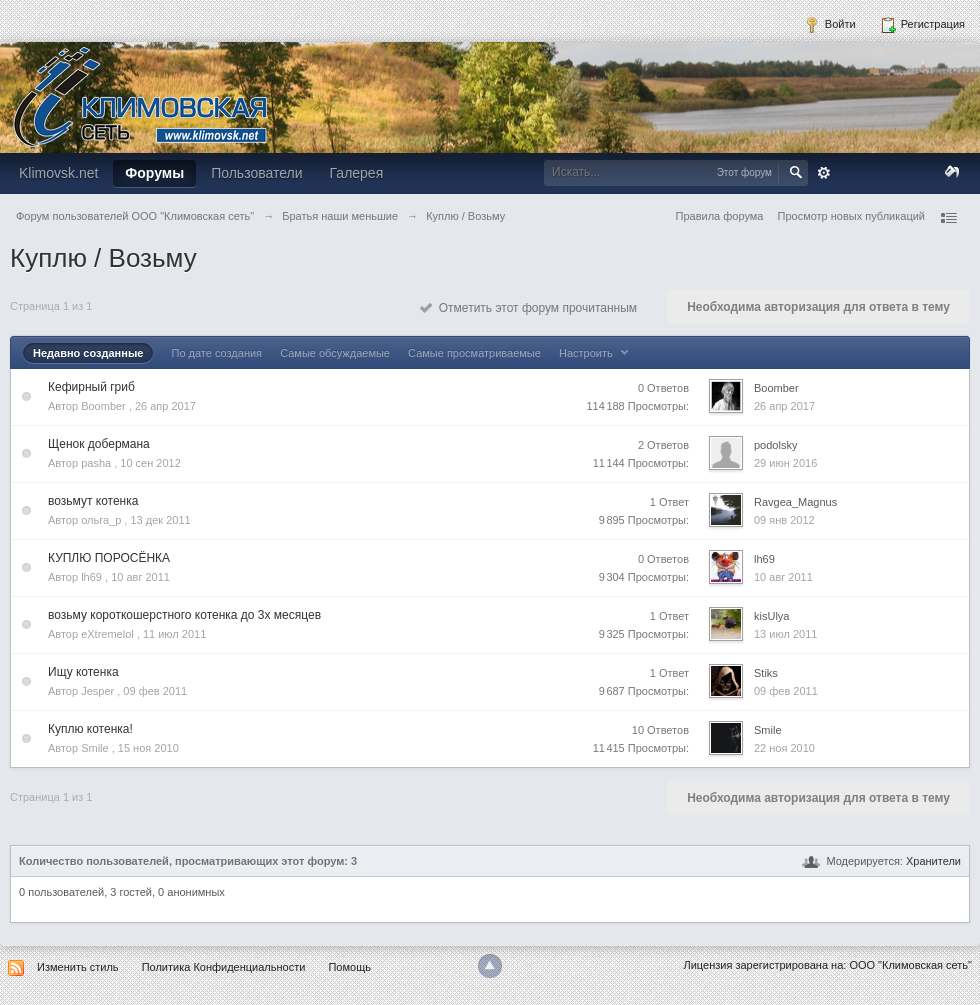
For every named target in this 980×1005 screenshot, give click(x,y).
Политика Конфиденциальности (224, 967)
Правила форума (720, 216)
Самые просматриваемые (474, 353)
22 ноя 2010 (784, 748)
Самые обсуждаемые (335, 353)
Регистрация (922, 25)
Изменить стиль (78, 967)
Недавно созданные (88, 353)
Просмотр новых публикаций (851, 216)
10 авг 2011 (783, 577)
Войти (830, 25)
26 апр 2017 (784, 406)
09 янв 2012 (784, 520)
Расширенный (824, 173)
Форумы (154, 173)
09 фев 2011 (786, 691)
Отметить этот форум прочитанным (528, 308)
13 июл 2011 (785, 634)
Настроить (596, 353)
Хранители (933, 861)
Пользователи (256, 173)
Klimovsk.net (58, 173)
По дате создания (216, 353)
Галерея (357, 173)
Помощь (349, 967)
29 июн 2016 (785, 463)
